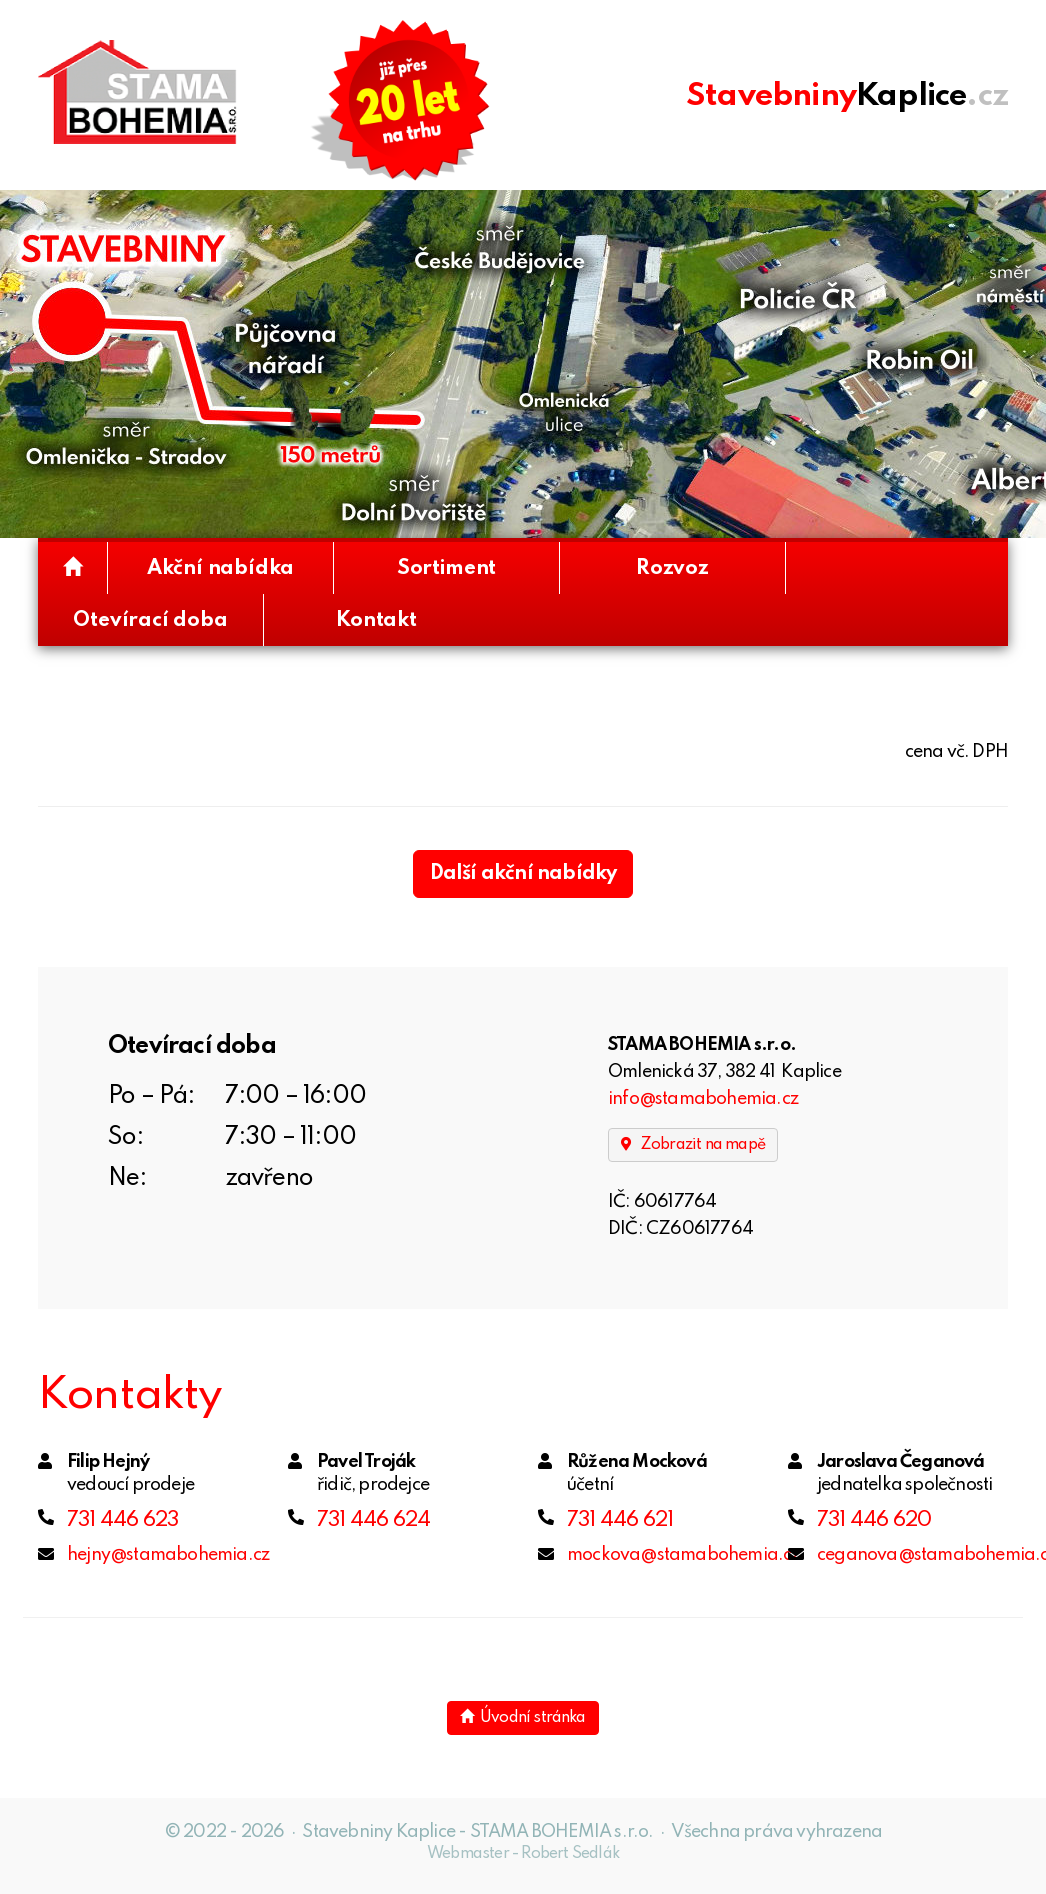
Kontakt (376, 620)
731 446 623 (122, 1520)
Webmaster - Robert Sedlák (523, 1854)
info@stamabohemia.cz (703, 1099)
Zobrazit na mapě (693, 1145)
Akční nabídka (221, 568)
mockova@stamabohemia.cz (683, 1555)
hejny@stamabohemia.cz (168, 1555)
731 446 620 (874, 1520)
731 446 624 (373, 1520)
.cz (847, 96)
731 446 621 (620, 1520)
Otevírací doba (150, 620)
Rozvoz (672, 568)
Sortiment (446, 568)
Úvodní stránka (522, 1717)
